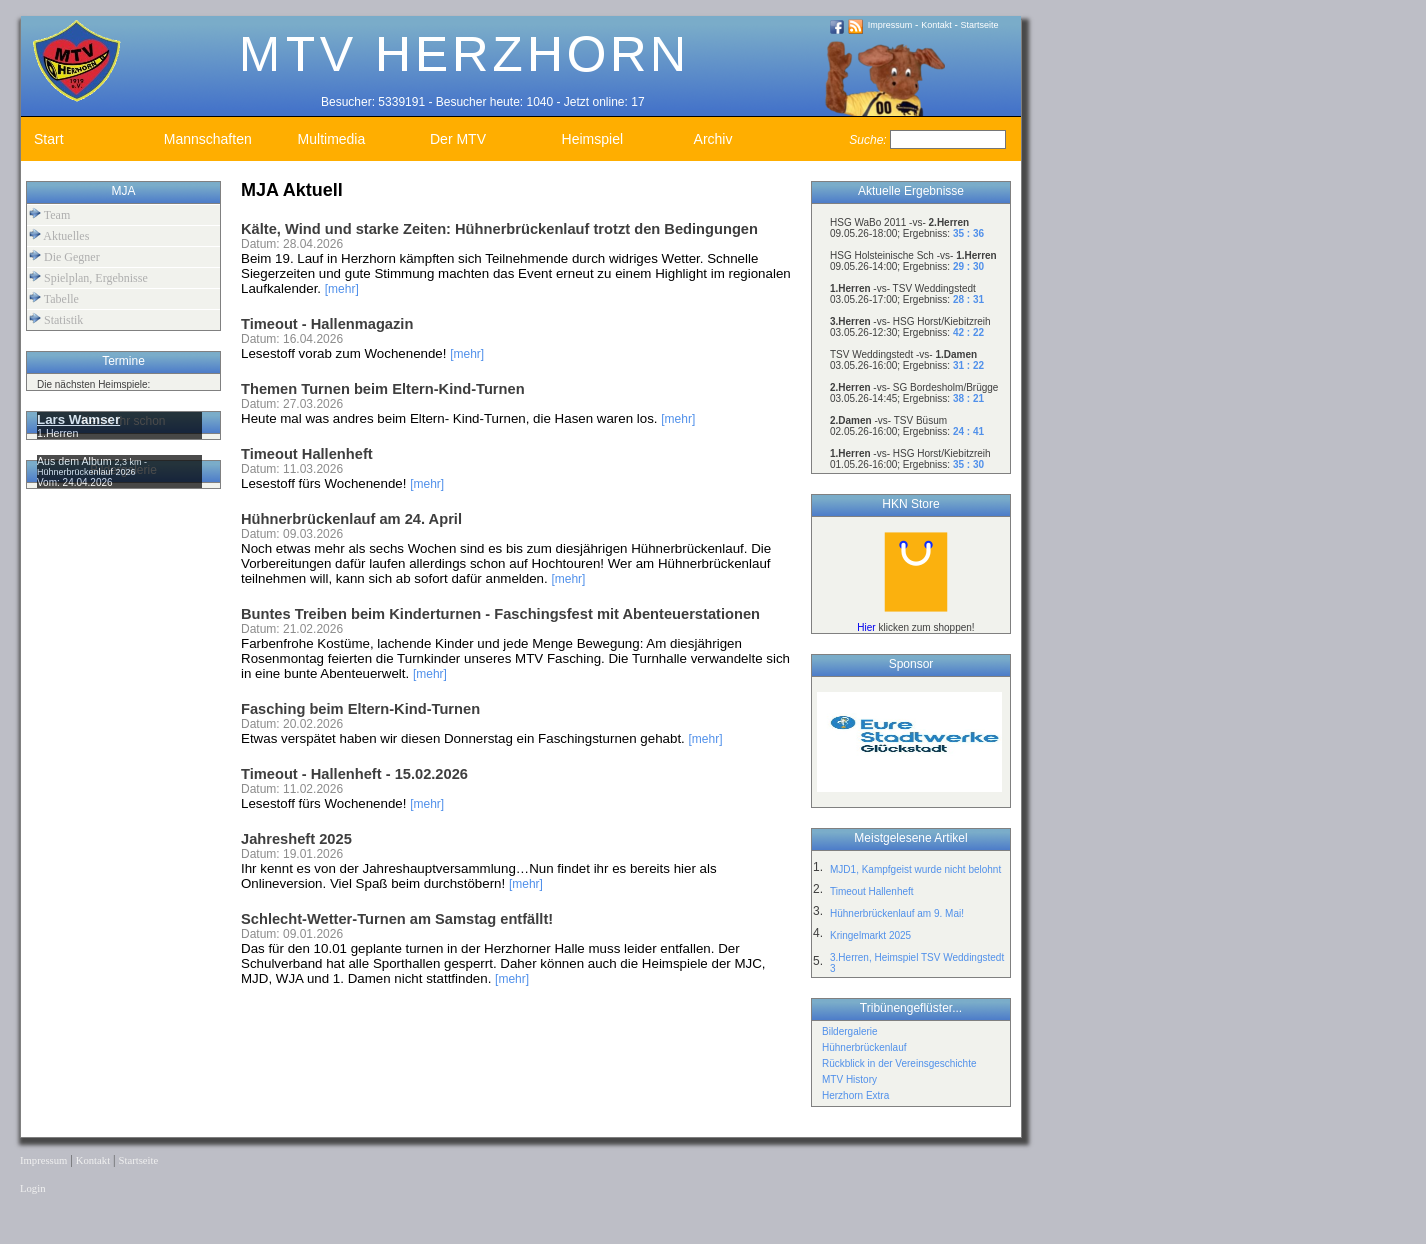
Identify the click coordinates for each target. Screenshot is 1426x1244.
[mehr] (342, 289)
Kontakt (936, 25)
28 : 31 (968, 299)
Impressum (890, 25)
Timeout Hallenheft (872, 891)
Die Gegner (64, 256)
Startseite (980, 25)
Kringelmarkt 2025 (870, 935)
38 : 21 (968, 398)
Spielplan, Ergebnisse (88, 277)
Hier (866, 627)
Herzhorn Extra (855, 1095)
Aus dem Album (76, 461)
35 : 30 (968, 464)
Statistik (56, 319)
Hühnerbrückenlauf (864, 1047)
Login (32, 1188)
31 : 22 (968, 365)
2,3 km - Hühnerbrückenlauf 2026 (92, 467)
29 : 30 (968, 266)
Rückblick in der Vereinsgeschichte (899, 1063)
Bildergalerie (850, 1031)
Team (49, 214)
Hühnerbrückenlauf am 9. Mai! (897, 913)
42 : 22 (968, 332)
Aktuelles (59, 235)
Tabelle (54, 298)
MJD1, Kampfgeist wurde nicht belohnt (915, 869)
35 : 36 (968, 233)
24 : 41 (968, 431)
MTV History (849, 1079)
